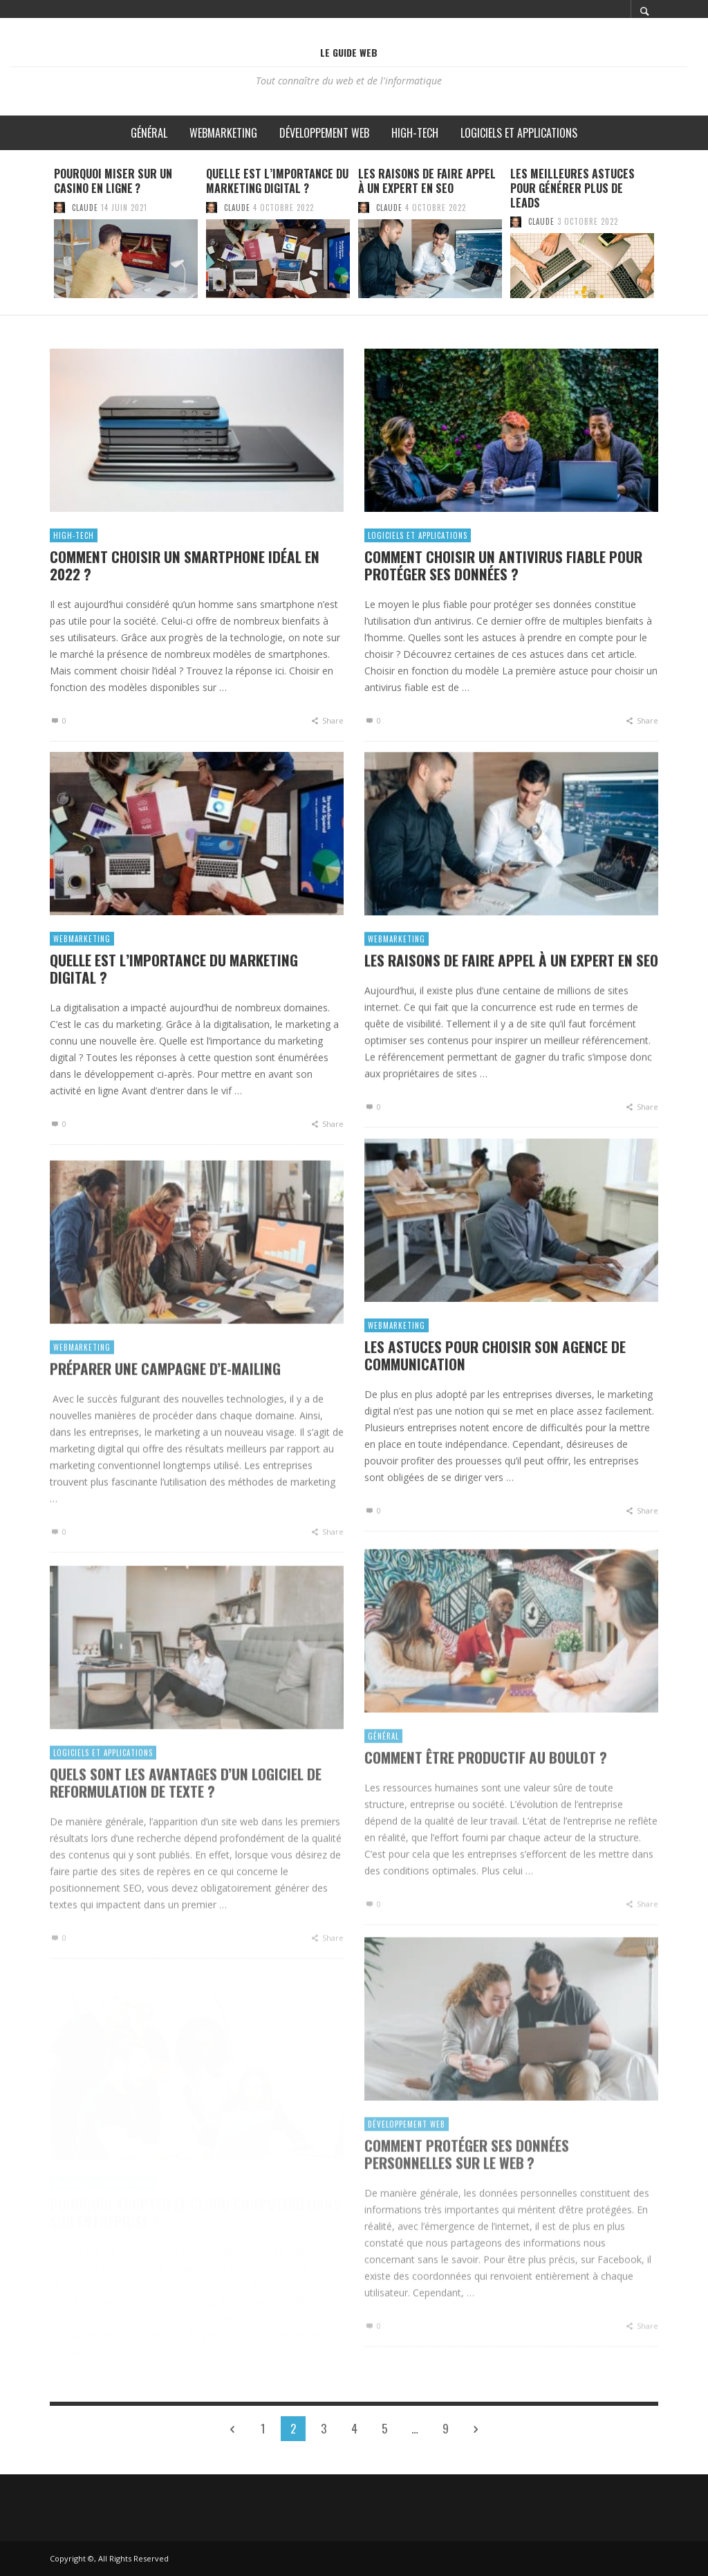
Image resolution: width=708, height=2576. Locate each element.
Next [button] (668, 238)
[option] (126, 232)
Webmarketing (82, 962)
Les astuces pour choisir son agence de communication (495, 1387)
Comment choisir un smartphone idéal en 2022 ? (184, 574)
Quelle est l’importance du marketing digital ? (277, 180)
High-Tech (73, 544)
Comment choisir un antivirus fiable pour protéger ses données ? (503, 576)
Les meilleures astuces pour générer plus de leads (572, 188)
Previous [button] (39, 238)
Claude (85, 207)
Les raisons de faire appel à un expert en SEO (427, 180)
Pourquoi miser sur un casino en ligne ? (113, 180)
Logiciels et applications (417, 546)
